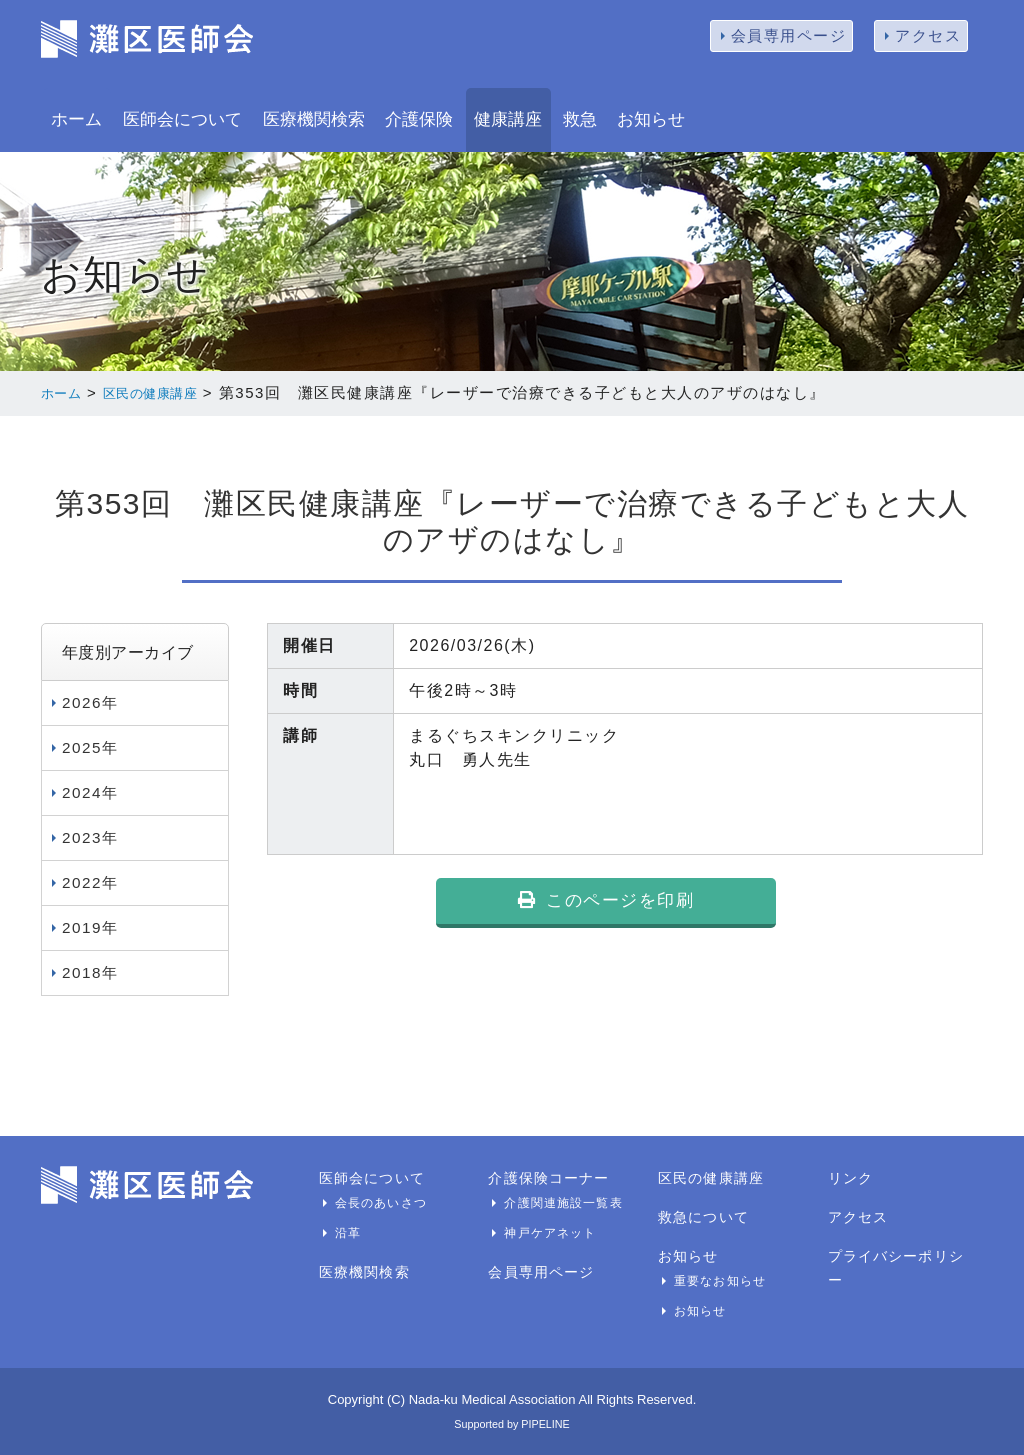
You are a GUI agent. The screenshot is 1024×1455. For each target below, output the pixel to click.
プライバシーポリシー (898, 1255)
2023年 (91, 836)
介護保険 (419, 119)
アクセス (928, 35)
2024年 (91, 791)
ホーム (76, 119)
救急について (700, 1216)
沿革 (347, 1232)
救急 (580, 119)
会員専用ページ (789, 35)
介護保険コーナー (544, 1177)
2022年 (91, 881)
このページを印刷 (606, 911)
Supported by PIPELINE (511, 1422)
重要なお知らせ (716, 1280)
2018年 (91, 971)
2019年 (91, 926)
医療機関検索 (314, 119)
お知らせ (651, 119)
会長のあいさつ (377, 1202)
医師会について (182, 119)
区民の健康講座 (170, 392)
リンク (849, 1177)
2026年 (91, 701)
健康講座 (508, 119)
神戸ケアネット (546, 1232)
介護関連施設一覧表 (558, 1202)
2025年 (91, 746)
